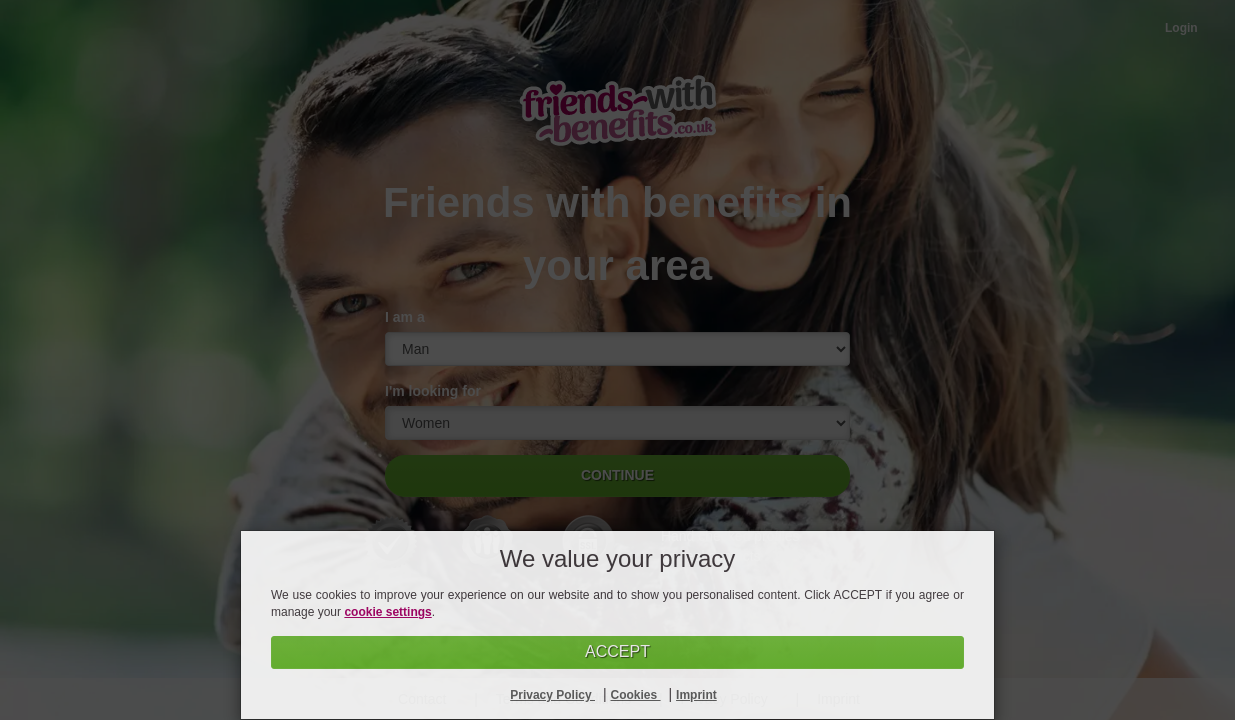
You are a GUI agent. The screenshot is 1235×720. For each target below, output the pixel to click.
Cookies (636, 695)
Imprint (696, 695)
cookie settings (387, 612)
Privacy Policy (552, 695)
